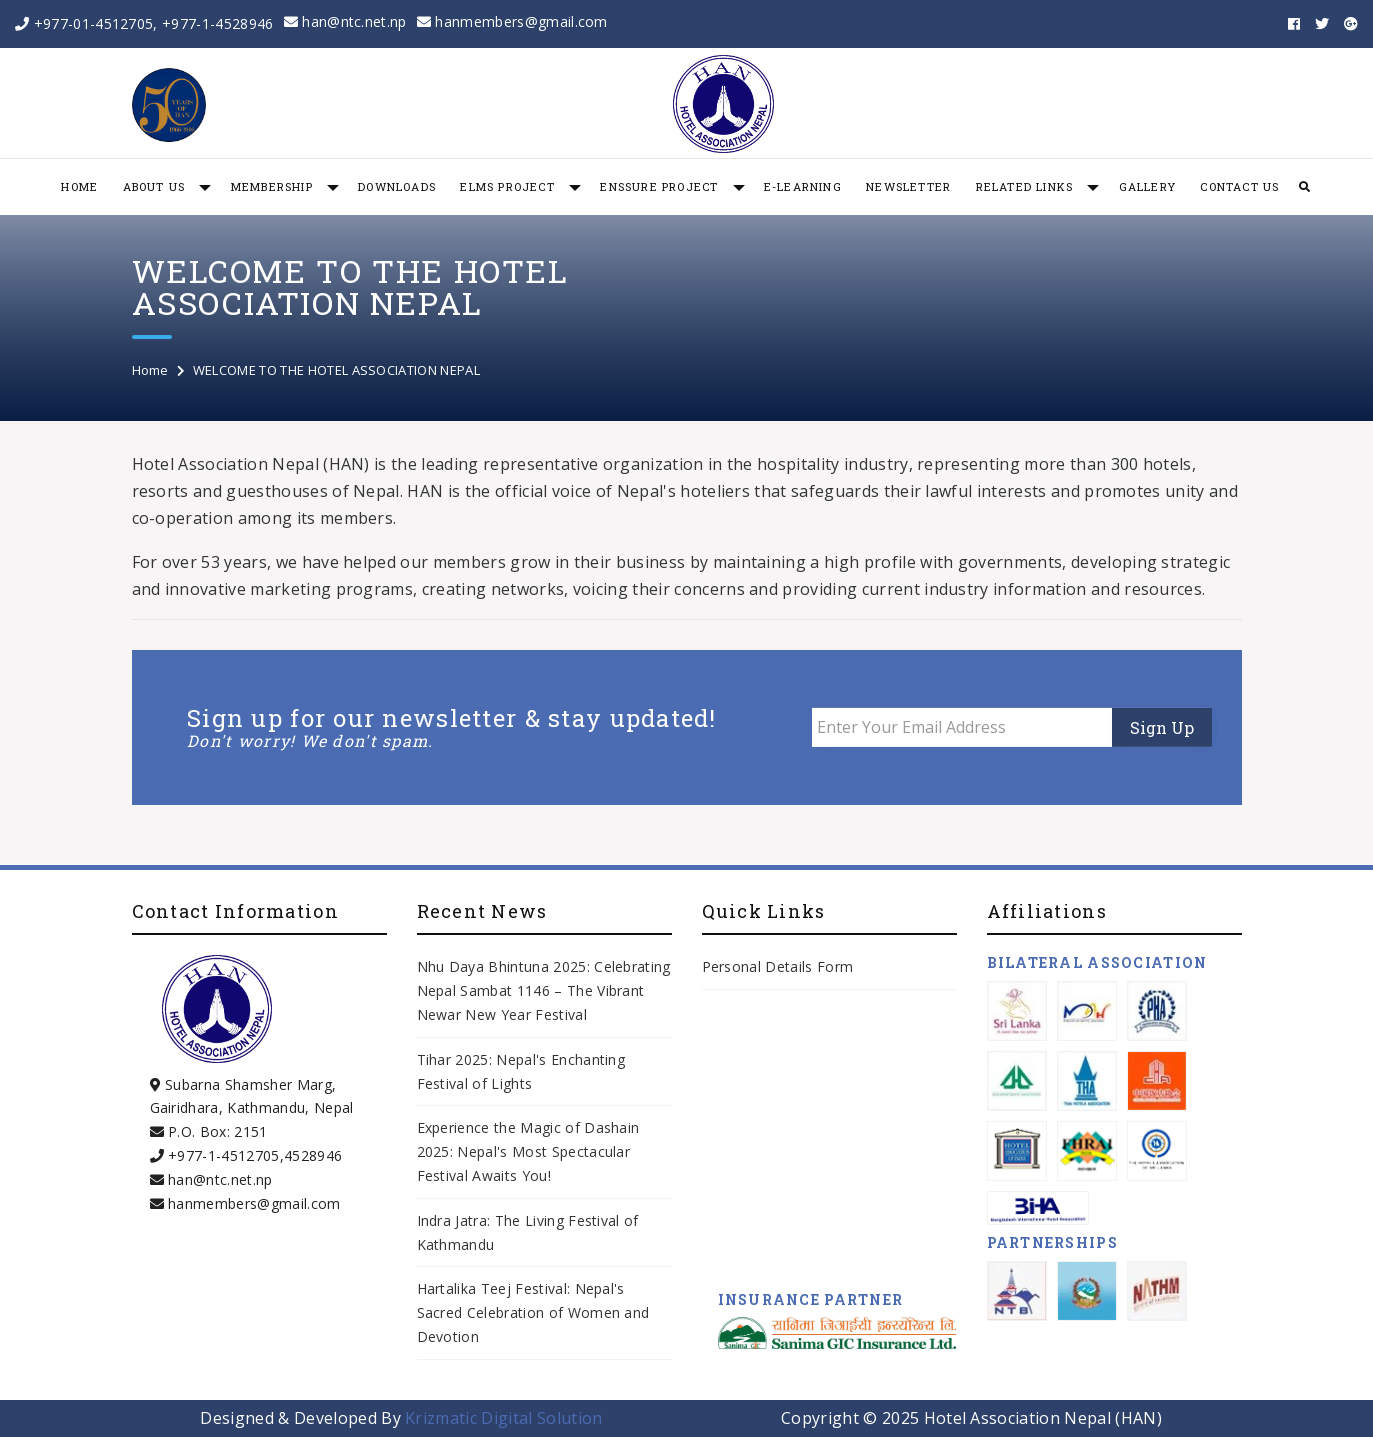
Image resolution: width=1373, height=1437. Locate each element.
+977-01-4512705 (94, 23)
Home (150, 370)
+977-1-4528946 (217, 23)
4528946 (313, 1155)
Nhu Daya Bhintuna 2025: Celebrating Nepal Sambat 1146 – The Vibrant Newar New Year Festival (544, 990)
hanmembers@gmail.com (512, 21)
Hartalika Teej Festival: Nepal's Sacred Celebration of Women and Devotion (533, 1312)
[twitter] (1322, 24)
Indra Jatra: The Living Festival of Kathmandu (528, 1232)
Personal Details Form (778, 966)
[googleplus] (1351, 24)
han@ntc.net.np (345, 21)
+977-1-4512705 (223, 1155)
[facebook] (1294, 24)
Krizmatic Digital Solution (503, 1418)
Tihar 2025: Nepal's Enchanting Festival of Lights (521, 1071)
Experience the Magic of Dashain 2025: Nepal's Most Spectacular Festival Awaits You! (528, 1151)
